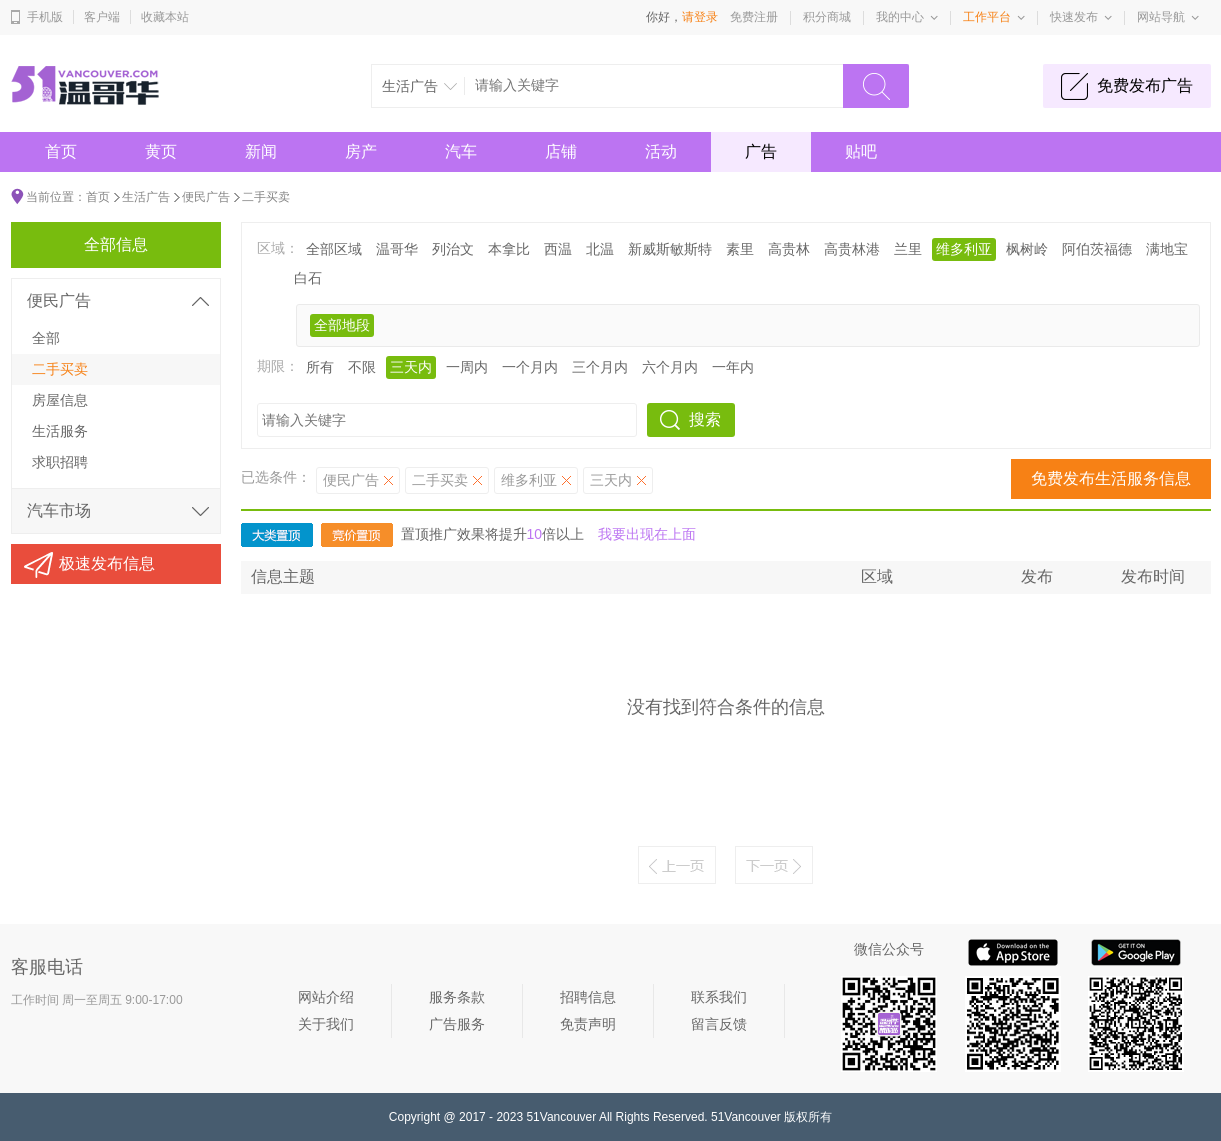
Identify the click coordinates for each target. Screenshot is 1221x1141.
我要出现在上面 (647, 534)
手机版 (45, 17)
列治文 (453, 249)
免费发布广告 (1145, 85)
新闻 (261, 151)
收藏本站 (165, 17)
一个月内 (530, 367)
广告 (761, 151)
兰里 (908, 249)
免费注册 (754, 17)
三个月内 (600, 367)
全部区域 (334, 249)
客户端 (102, 17)
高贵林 (789, 249)
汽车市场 (59, 510)
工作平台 (987, 17)
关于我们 (326, 1024)
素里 (740, 249)
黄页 (161, 151)
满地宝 (1167, 249)
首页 (61, 151)
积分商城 (827, 17)
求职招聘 (60, 462)
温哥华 (397, 249)
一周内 (467, 367)
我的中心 (900, 17)
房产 (361, 151)
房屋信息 (60, 400)
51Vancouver (561, 1117)
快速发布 (1074, 17)
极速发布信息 (107, 563)
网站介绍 (326, 997)
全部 (46, 338)
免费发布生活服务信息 (1111, 478)
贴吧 (861, 151)
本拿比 (509, 249)
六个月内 (670, 367)
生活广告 (146, 197)
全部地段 (342, 325)
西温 (558, 249)
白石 (308, 278)
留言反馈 (719, 1024)
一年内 (733, 367)
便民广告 (206, 197)
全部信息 (116, 244)
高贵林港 (852, 249)
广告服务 (457, 1024)
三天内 (411, 367)
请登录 (700, 17)
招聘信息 (588, 997)
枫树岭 (1027, 249)
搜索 (705, 419)
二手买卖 (266, 197)
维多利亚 (964, 249)
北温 (600, 249)
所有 (320, 367)
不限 (362, 367)
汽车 (461, 151)
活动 (661, 151)
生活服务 (60, 431)
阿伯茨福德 (1097, 249)
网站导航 (1161, 17)
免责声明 (588, 1024)
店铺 (561, 151)
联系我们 (719, 997)
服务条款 (457, 997)
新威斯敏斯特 (670, 249)
